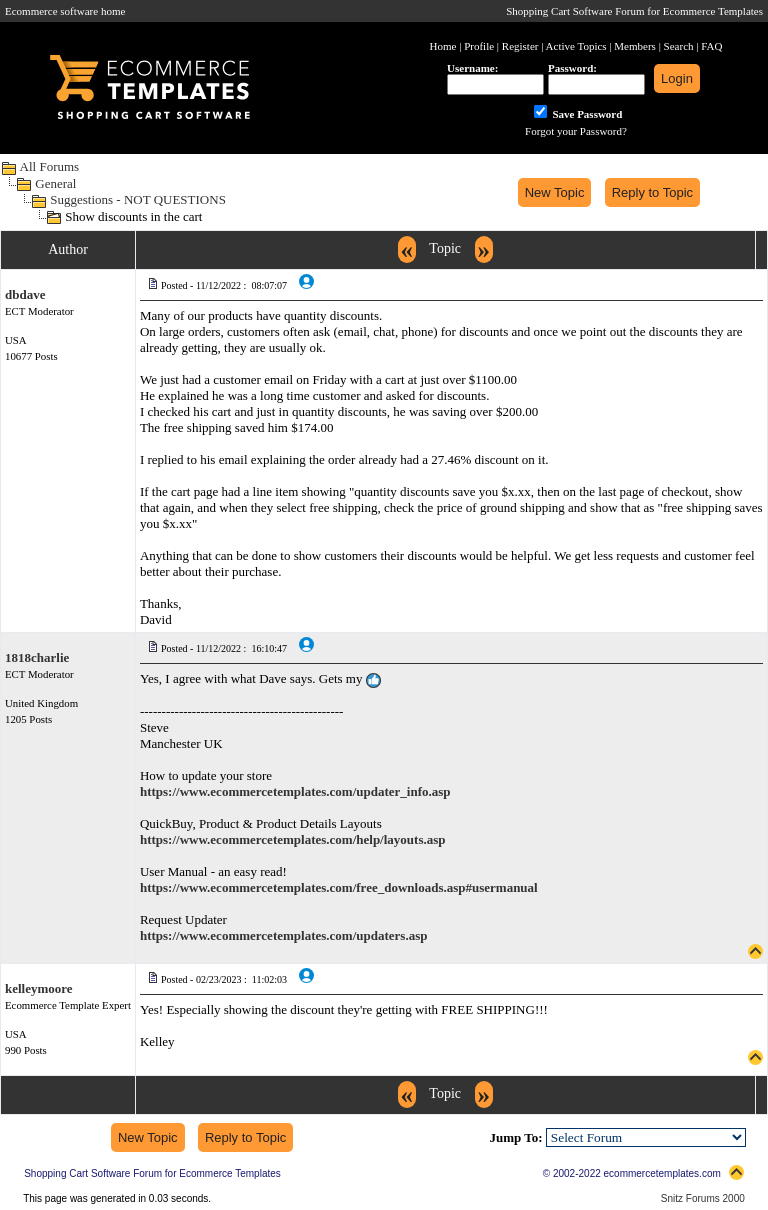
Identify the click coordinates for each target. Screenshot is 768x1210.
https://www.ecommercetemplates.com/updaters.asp (284, 935)
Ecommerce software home (65, 11)
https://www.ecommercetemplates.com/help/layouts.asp (293, 839)
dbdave (25, 294)
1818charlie (37, 657)
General (55, 183)
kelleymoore (39, 988)
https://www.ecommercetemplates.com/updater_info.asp (295, 791)
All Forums (50, 166)
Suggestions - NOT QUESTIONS (138, 199)
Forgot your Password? (576, 131)
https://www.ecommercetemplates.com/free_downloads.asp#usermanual (339, 887)
